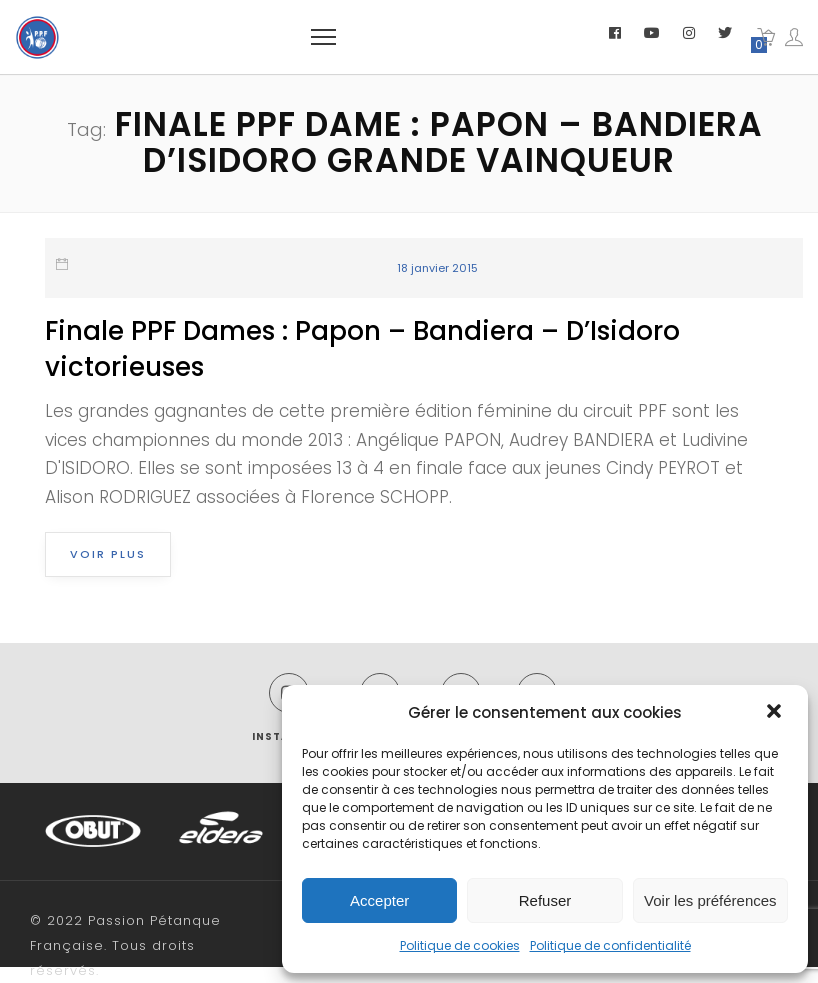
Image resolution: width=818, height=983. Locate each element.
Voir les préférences (710, 900)
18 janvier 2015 (437, 268)
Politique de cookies (460, 945)
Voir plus (108, 554)
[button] (776, 713)
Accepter (379, 900)
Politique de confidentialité (610, 945)
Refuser (545, 900)
